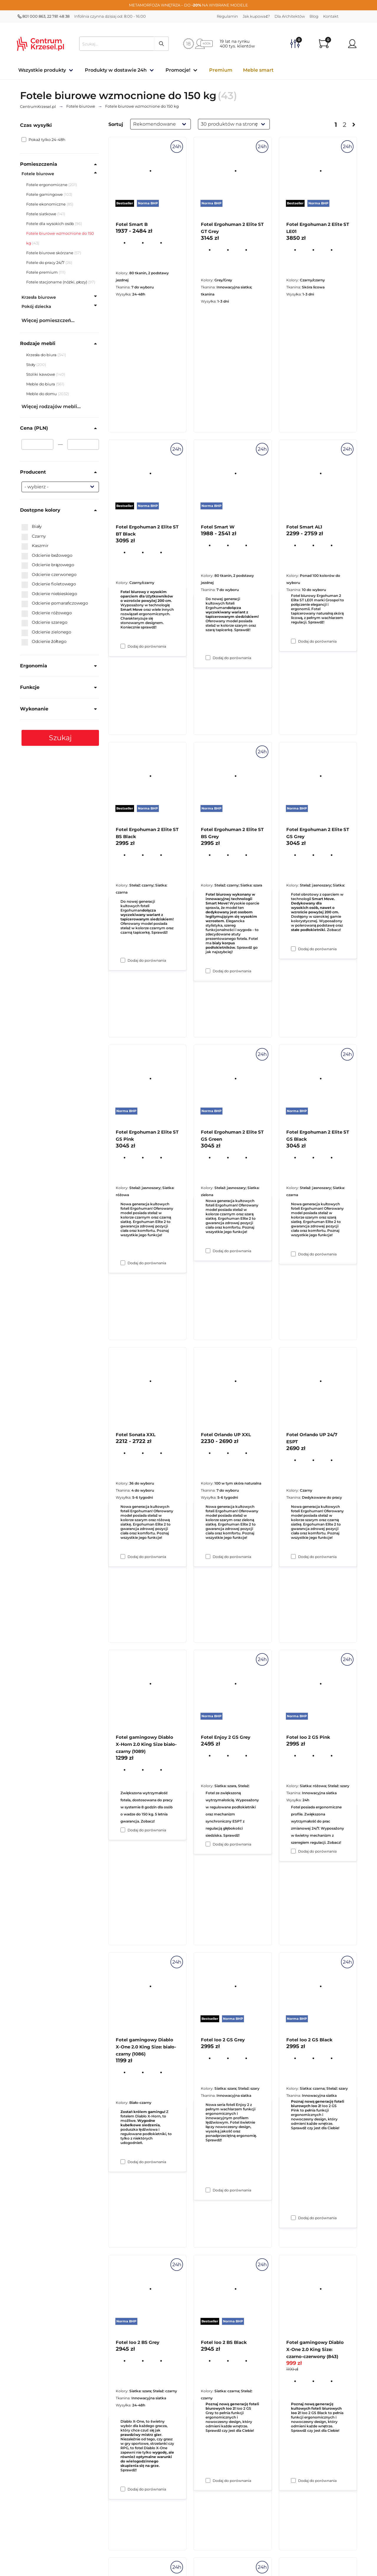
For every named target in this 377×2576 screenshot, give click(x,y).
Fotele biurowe (38, 173)
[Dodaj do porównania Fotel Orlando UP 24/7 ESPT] (293, 1851)
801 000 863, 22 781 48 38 (44, 16)
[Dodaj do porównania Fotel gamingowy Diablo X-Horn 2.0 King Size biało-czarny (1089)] (122, 2161)
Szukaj (60, 737)
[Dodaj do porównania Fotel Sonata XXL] (122, 1830)
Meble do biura (41, 384)
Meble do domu (42, 393)
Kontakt (330, 16)
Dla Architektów (290, 16)
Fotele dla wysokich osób (50, 223)
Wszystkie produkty (42, 70)
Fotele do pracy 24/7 (45, 262)
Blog (314, 16)
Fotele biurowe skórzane (49, 252)
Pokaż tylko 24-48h (43, 139)
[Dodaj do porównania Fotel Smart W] (208, 970)
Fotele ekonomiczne (46, 204)
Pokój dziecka (36, 306)
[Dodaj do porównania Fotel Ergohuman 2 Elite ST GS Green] (208, 1556)
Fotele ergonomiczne (46, 184)
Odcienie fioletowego (49, 584)
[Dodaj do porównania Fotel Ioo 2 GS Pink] (293, 2217)
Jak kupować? (256, 16)
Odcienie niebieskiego (49, 594)
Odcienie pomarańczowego (55, 603)
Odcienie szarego (44, 622)
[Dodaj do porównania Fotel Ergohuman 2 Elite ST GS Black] (293, 1556)
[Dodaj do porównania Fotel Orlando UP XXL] (208, 1844)
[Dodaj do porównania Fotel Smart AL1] (293, 948)
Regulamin (227, 16)
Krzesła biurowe (39, 297)
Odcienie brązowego (48, 565)
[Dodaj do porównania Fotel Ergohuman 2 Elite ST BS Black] (122, 1262)
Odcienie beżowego (47, 555)
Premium (220, 70)
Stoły (31, 364)
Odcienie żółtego (44, 641)
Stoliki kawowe (41, 374)
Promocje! (178, 70)
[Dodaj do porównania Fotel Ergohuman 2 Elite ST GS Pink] (122, 1556)
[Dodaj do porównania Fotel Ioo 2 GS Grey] (208, 2480)
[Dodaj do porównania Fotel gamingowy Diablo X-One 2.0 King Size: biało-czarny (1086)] (122, 2489)
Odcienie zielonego (46, 632)
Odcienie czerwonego (49, 574)
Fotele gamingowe (44, 194)
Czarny (34, 536)
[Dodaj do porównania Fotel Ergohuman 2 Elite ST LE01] (293, 641)
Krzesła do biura (41, 354)
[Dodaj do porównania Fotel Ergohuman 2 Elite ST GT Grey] (208, 657)
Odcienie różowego (47, 613)
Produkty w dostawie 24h (116, 70)
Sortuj (115, 124)
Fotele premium (42, 272)
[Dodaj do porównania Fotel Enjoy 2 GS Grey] (208, 2190)
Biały (32, 526)
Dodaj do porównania (147, 646)
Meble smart (258, 70)
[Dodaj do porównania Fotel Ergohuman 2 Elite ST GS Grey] (293, 1254)
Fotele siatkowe (41, 213)
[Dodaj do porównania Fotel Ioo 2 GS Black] (293, 2480)
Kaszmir (35, 546)
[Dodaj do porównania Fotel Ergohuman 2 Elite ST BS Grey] (208, 1250)
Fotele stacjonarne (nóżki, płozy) (56, 282)
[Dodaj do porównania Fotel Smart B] (122, 646)
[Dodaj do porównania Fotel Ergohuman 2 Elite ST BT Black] (122, 960)
